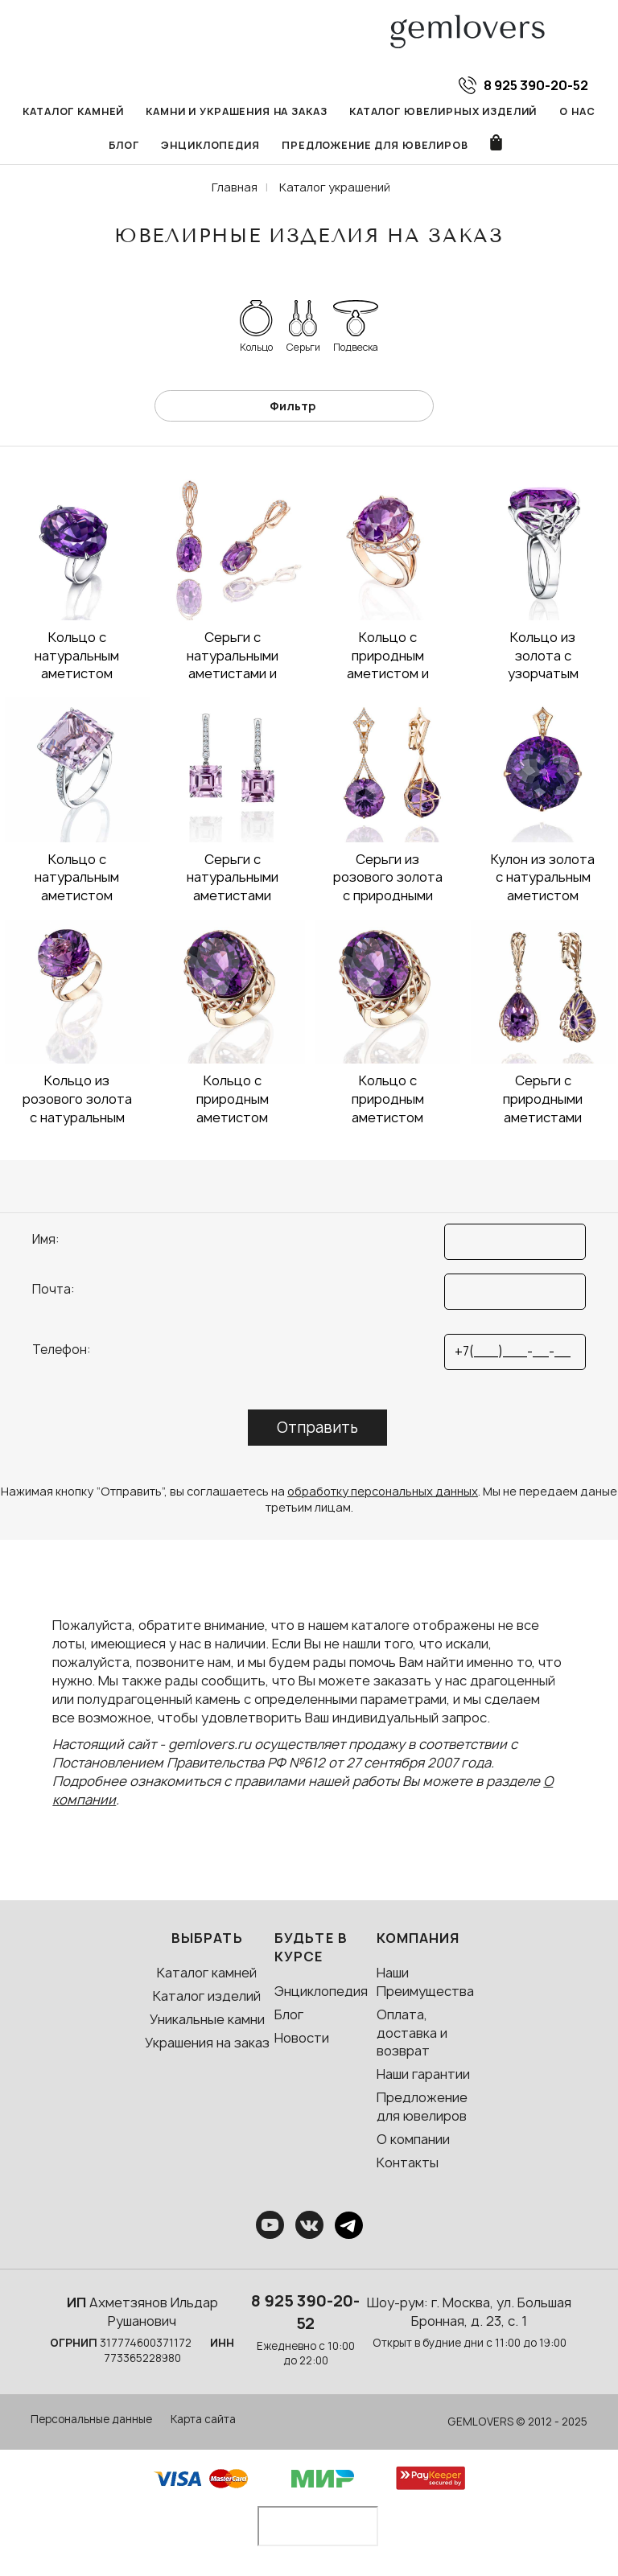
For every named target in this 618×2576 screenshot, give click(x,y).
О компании (413, 2140)
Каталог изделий (207, 1997)
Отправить (317, 1428)
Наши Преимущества (425, 1983)
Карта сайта (203, 2420)
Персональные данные (91, 2420)
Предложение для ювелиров (375, 146)
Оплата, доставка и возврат (412, 2033)
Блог (123, 146)
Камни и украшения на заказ (237, 111)
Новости (301, 2038)
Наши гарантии (423, 2075)
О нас (577, 111)
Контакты (408, 2163)
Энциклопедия (211, 146)
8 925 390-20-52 (305, 2313)
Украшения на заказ (207, 2043)
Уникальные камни (207, 2020)
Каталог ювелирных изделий (444, 111)
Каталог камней (73, 111)
